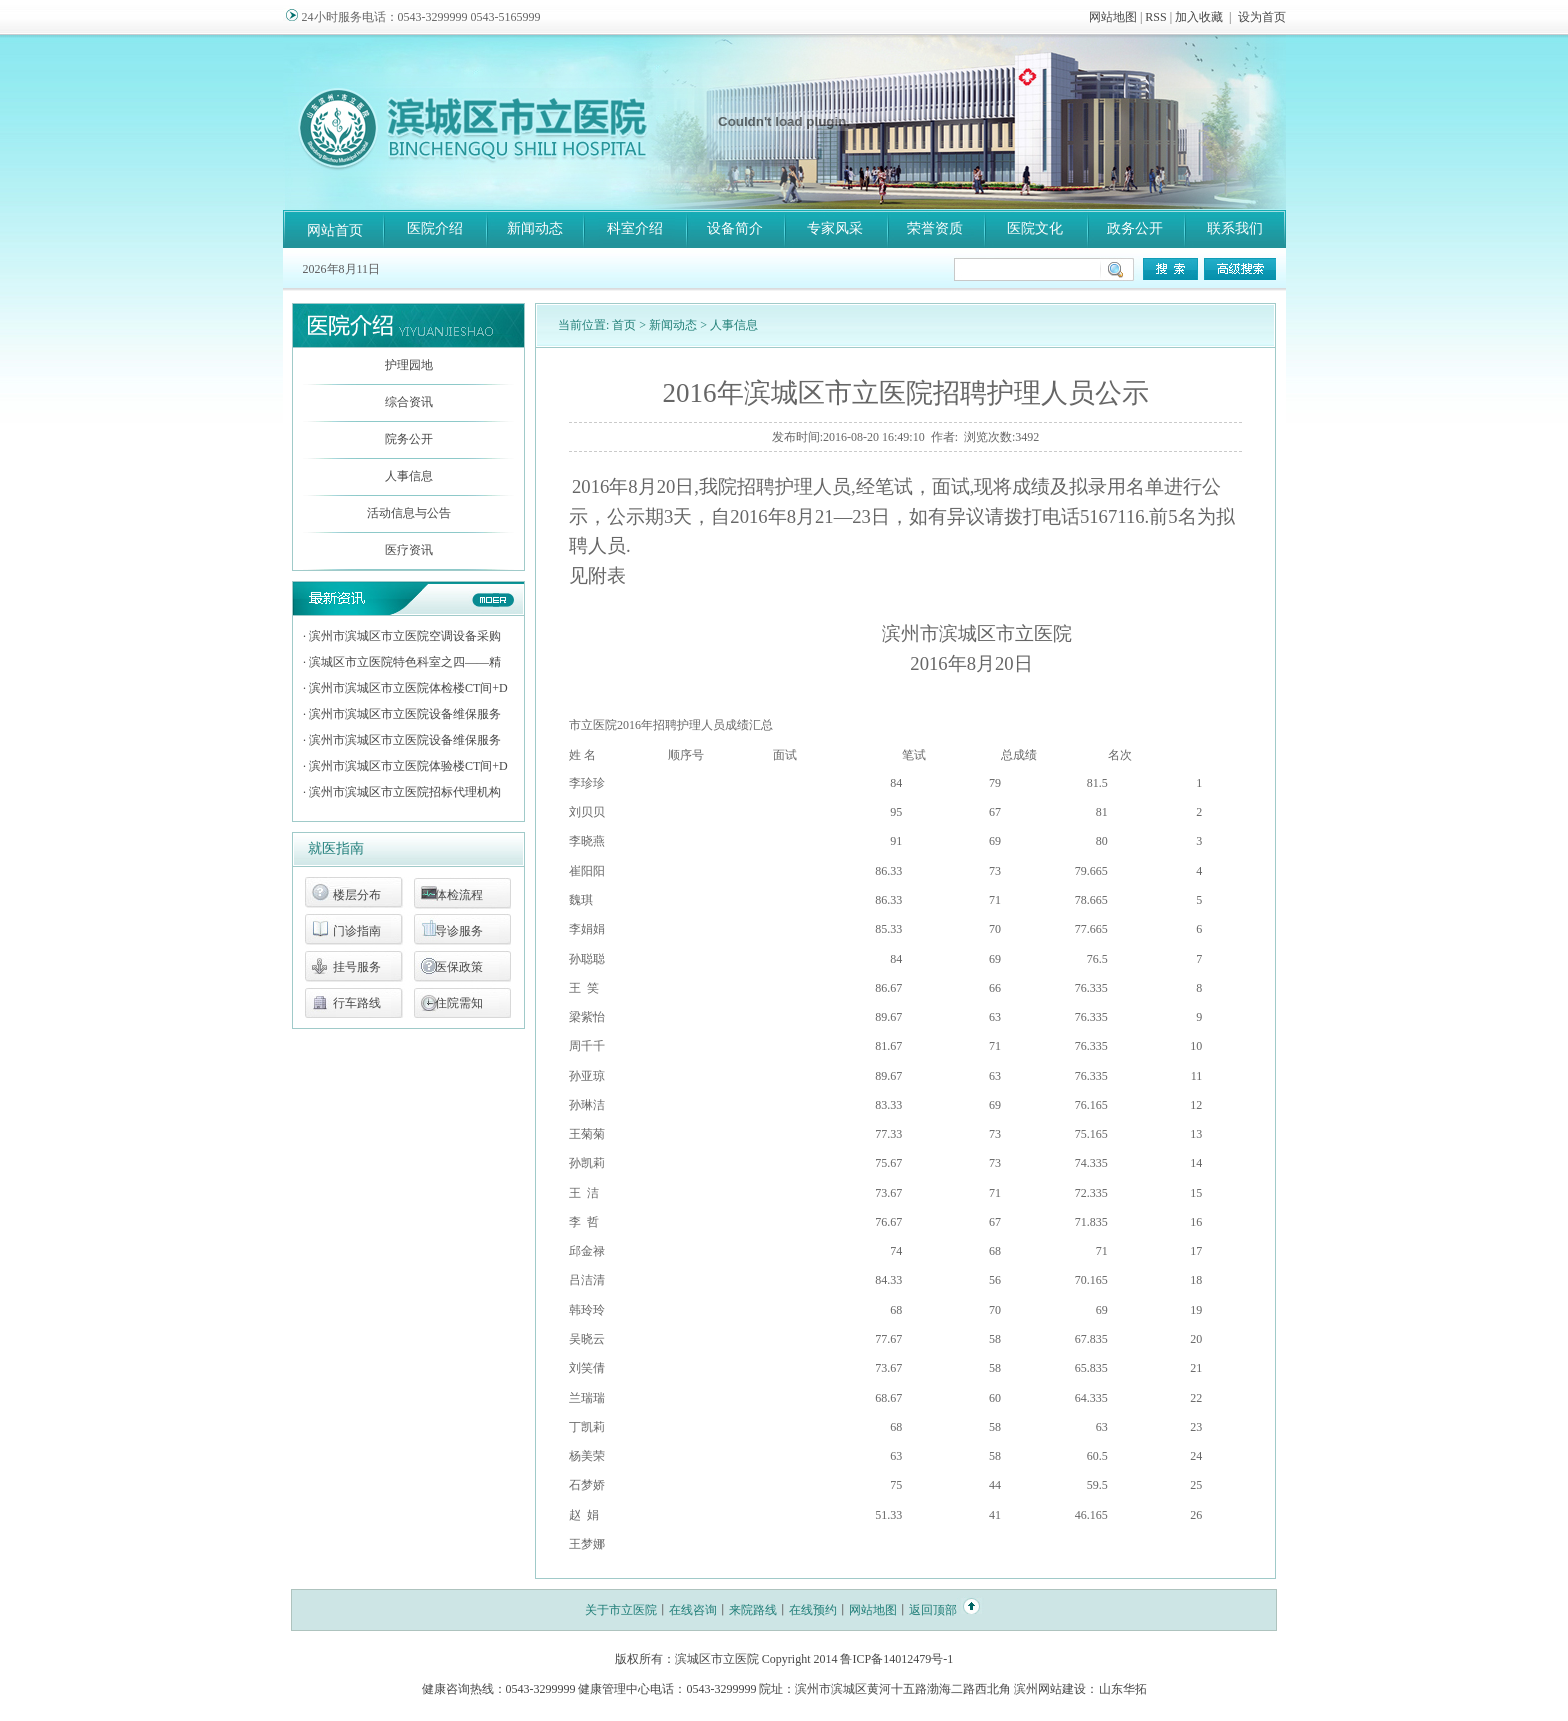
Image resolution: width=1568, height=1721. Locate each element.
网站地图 (1113, 17)
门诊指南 (357, 931)
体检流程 (459, 895)
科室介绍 (635, 228)
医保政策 (459, 967)
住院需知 (459, 1003)
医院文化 (1035, 228)
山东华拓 (1123, 1689)
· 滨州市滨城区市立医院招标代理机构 (402, 792)
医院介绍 (435, 228)
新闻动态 (535, 228)
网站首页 (335, 230)
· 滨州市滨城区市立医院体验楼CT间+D (405, 766)
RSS (1155, 17)
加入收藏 (1199, 17)
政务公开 (1135, 228)
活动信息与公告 (409, 513)
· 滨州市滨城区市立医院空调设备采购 (402, 636)
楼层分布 (357, 895)
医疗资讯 (409, 550)
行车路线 (357, 1003)
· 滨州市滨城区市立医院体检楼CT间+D (405, 688)
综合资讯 (409, 402)
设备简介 (735, 228)
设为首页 (1262, 17)
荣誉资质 (935, 228)
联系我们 (1235, 228)
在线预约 (813, 1610)
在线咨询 (693, 1610)
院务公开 (409, 439)
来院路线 (753, 1610)
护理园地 (409, 365)
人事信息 (409, 476)
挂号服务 (357, 967)
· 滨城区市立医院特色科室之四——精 (402, 662)
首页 (624, 325)
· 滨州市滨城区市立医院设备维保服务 (402, 714)
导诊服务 (459, 931)
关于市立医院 (621, 1610)
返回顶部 (933, 1610)
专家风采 (835, 228)
